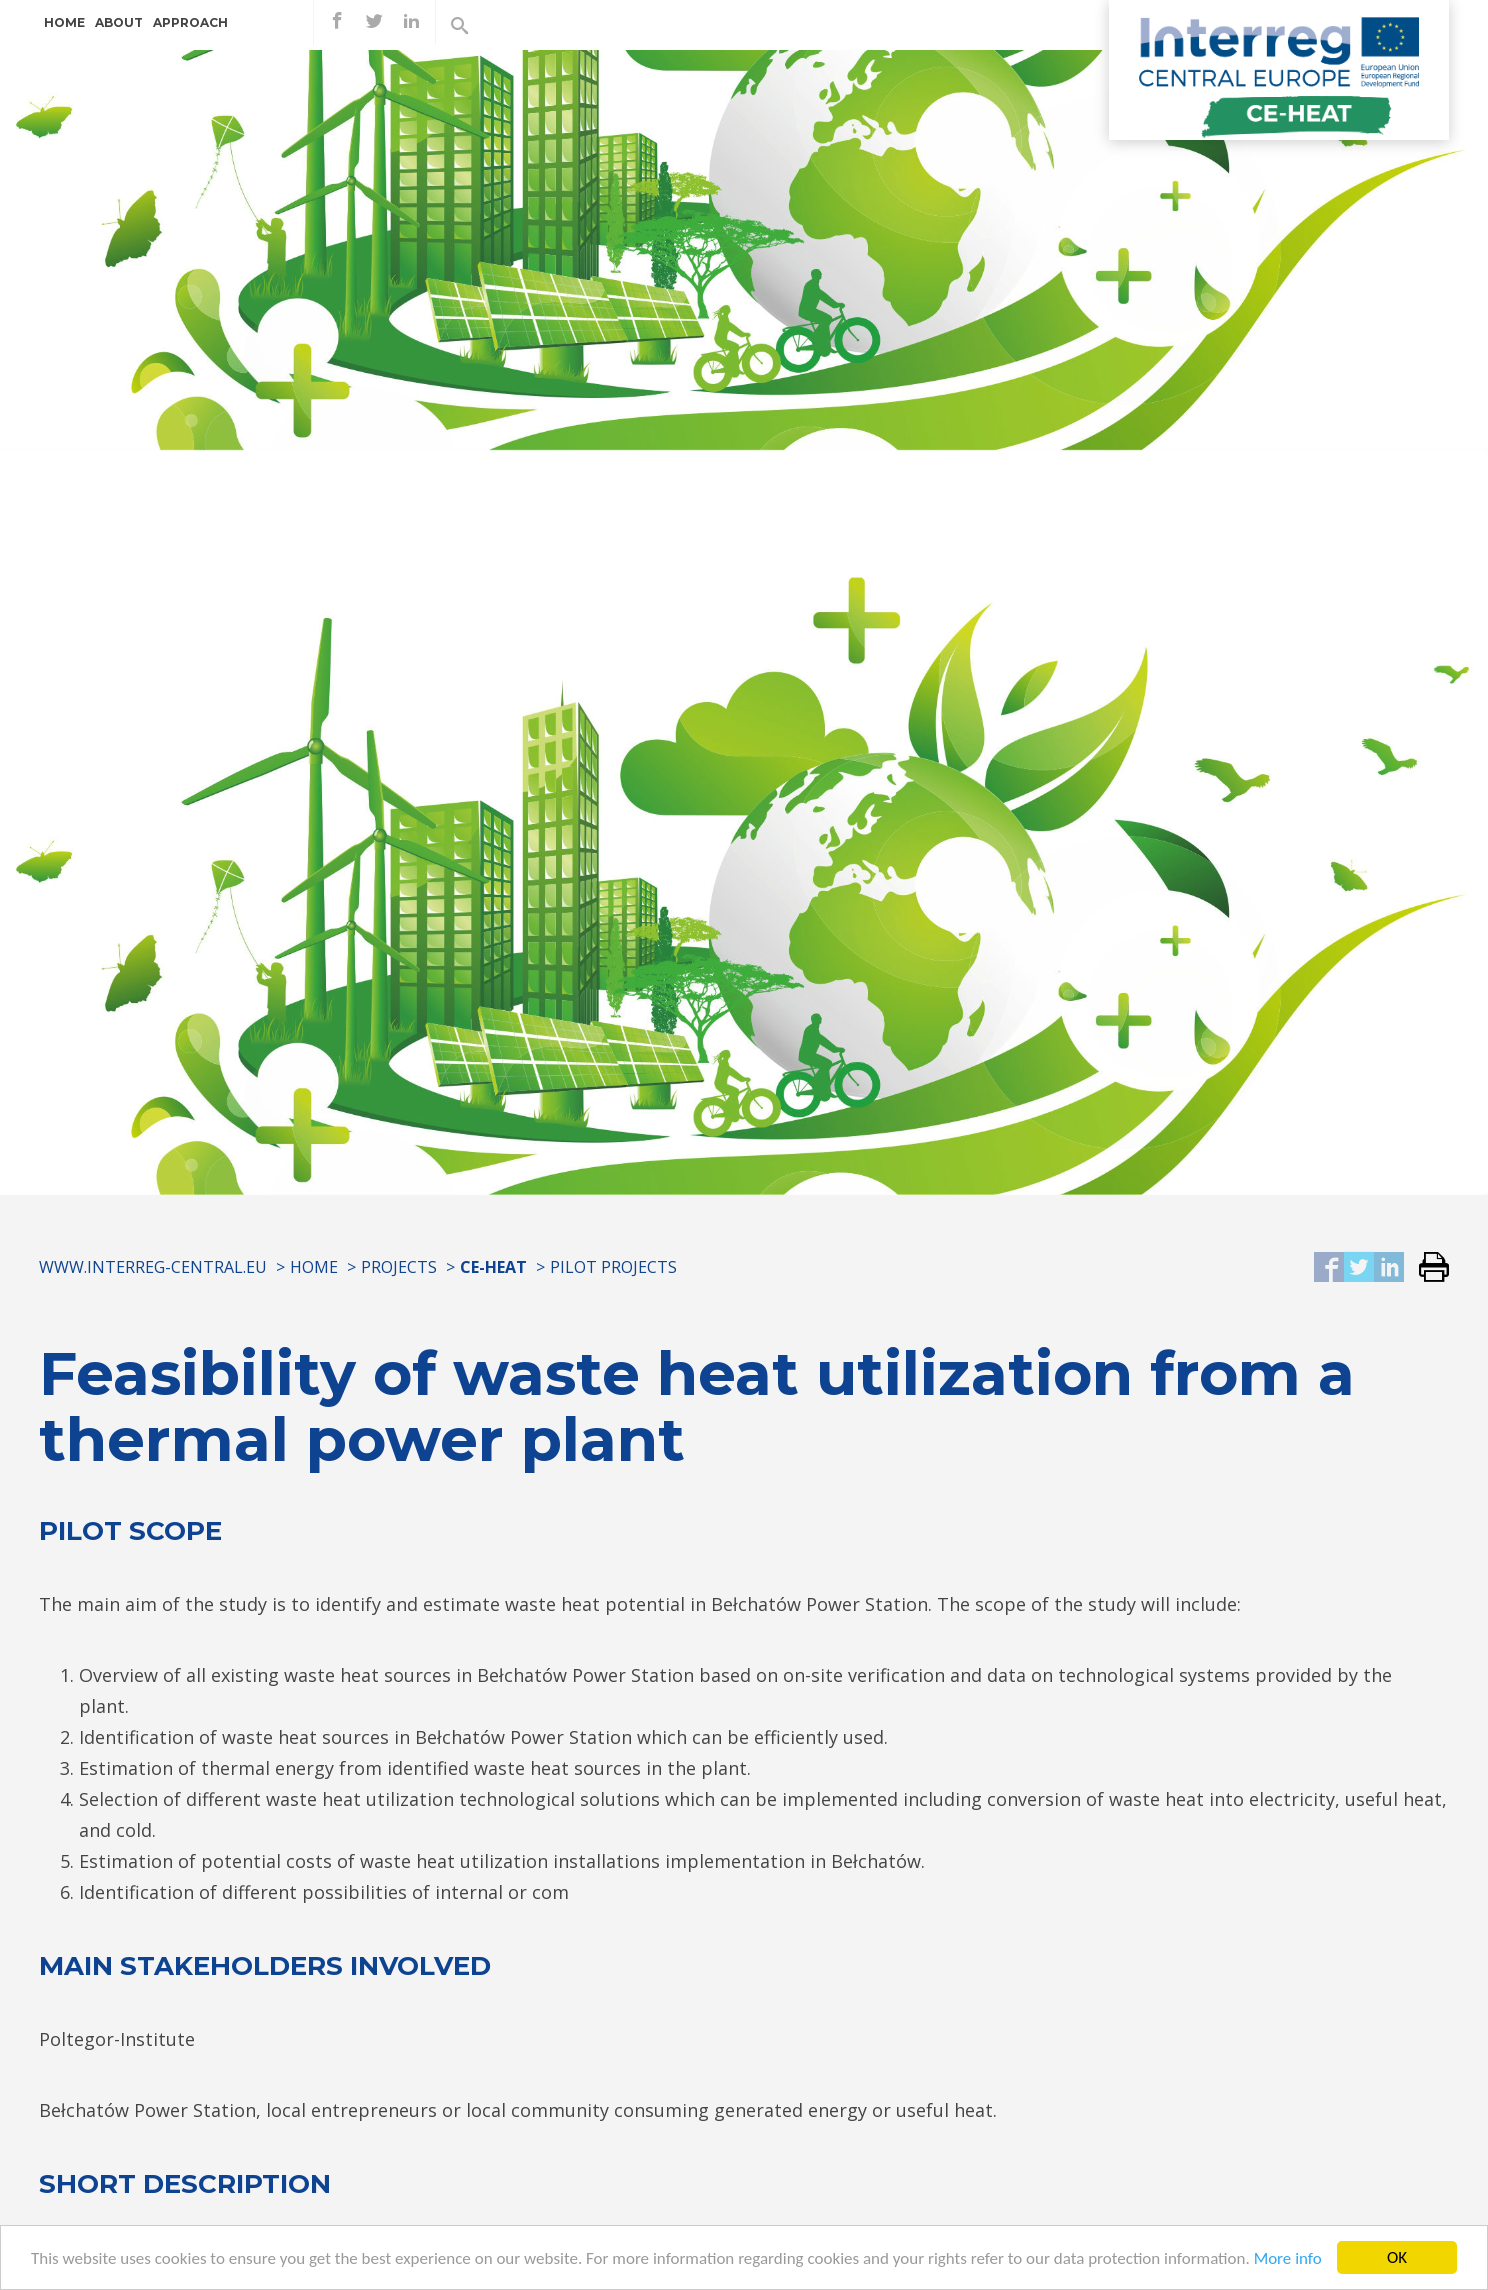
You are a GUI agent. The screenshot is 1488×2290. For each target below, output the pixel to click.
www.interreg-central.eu (153, 1267)
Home (64, 22)
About (119, 22)
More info (1288, 2260)
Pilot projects (613, 1267)
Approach (190, 22)
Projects (399, 1267)
